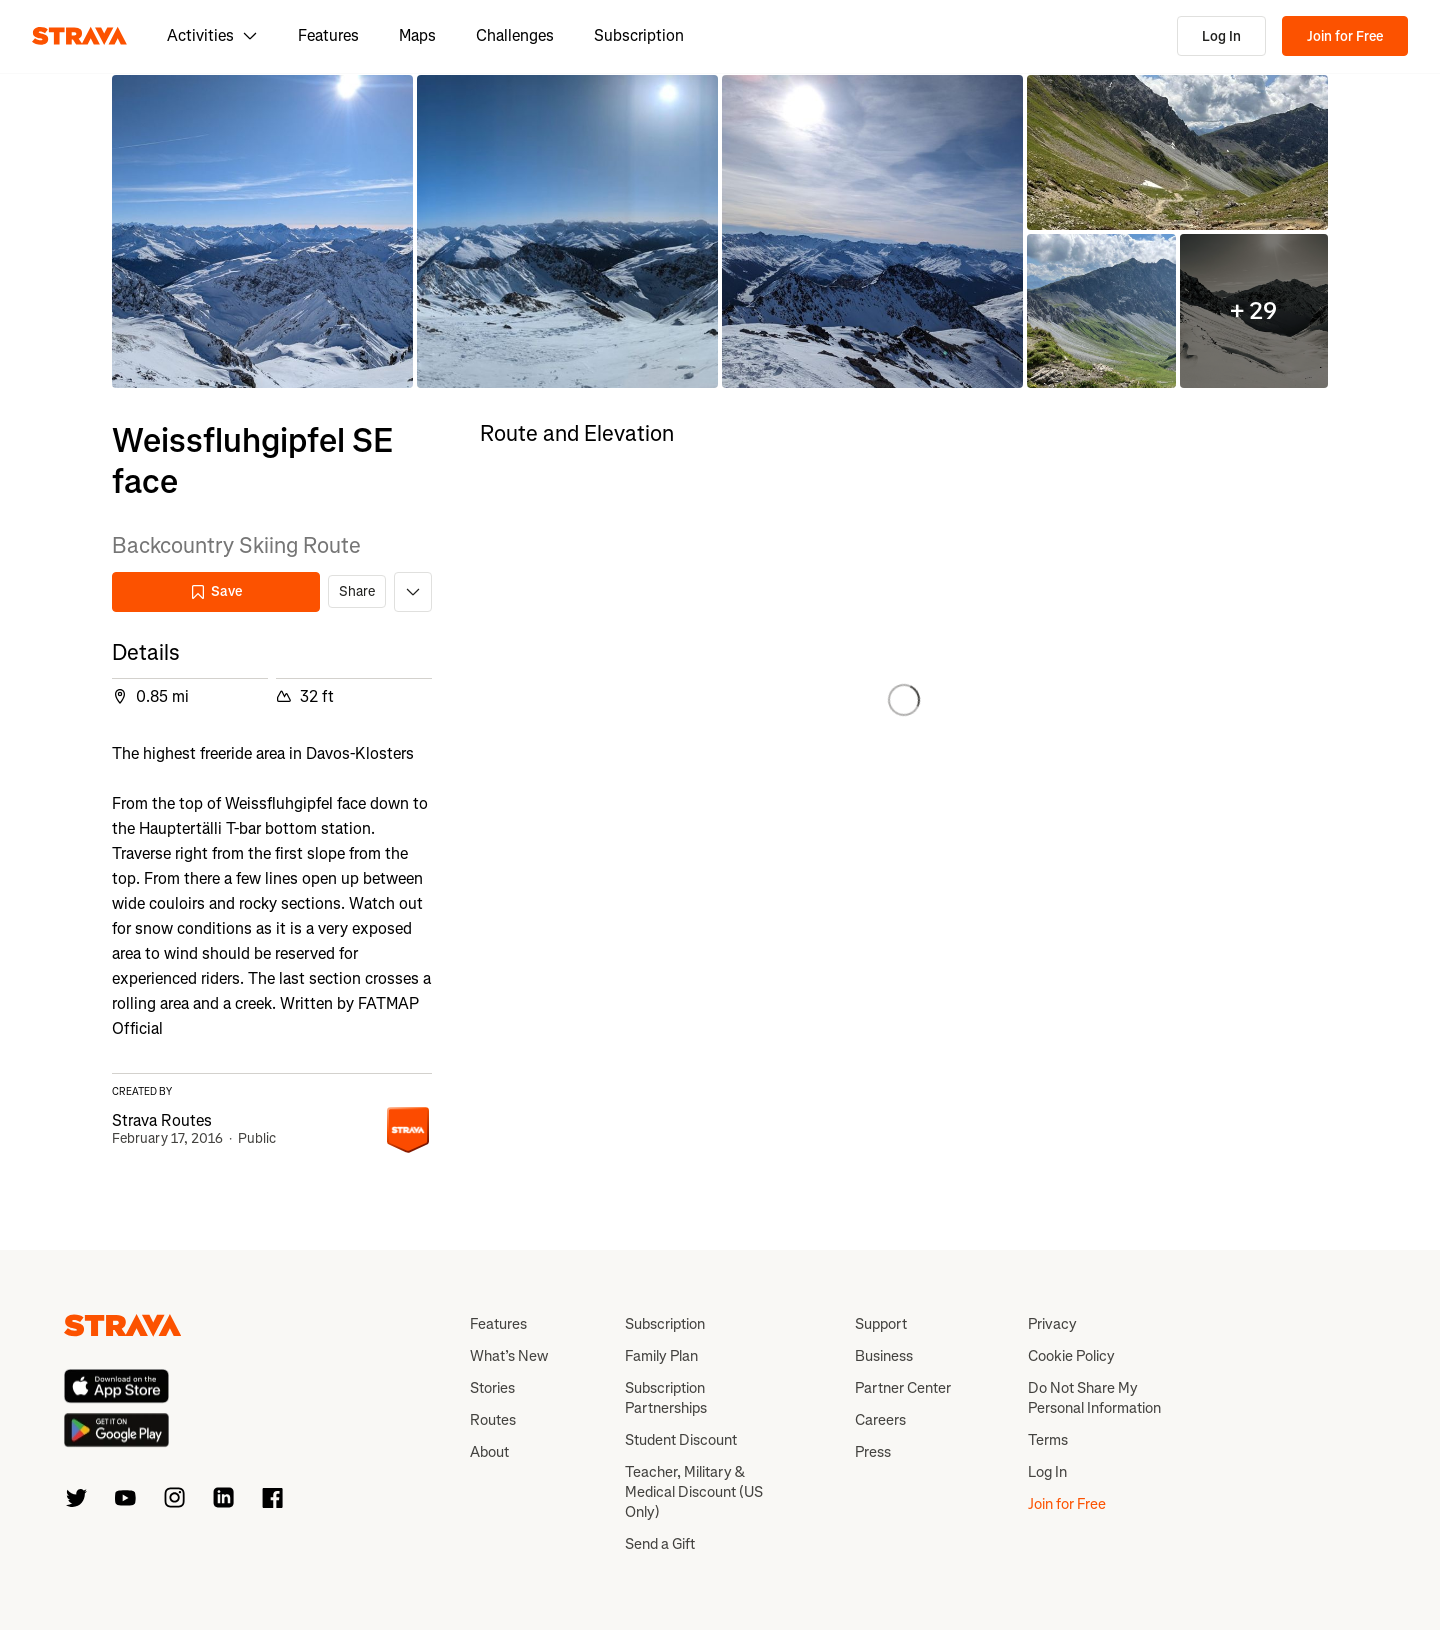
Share (357, 591)
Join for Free (1345, 36)
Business (884, 1356)
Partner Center (903, 1388)
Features (328, 35)
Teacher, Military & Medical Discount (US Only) (694, 1492)
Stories (492, 1388)
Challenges (515, 35)
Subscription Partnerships (666, 1398)
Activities (212, 35)
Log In (1221, 36)
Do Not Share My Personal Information (1094, 1398)
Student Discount (681, 1440)
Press (873, 1452)
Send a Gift (660, 1544)
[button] (262, 231)
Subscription (639, 35)
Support (881, 1324)
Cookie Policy (1071, 1356)
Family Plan (661, 1356)
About (489, 1452)
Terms (1048, 1440)
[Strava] (79, 36)
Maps (417, 35)
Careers (880, 1420)
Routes (493, 1420)
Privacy (1052, 1324)
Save (216, 591)
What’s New (509, 1356)
